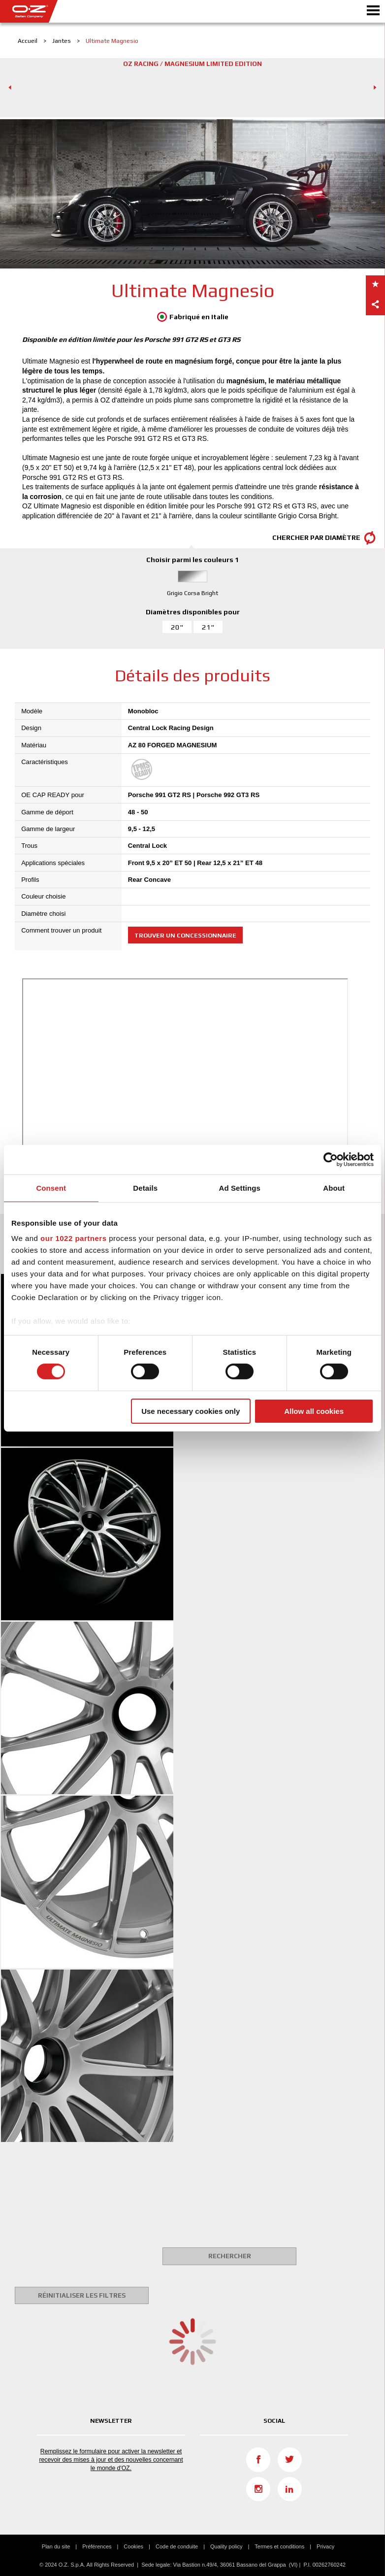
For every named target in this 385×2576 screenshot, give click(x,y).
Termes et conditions (279, 2546)
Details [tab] (145, 1187)
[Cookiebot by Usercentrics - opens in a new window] (331, 1159)
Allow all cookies (314, 1411)
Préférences (96, 2546)
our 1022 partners (73, 1238)
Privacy (325, 2546)
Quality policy (226, 2546)
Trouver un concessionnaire (185, 935)
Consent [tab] (51, 1187)
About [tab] (334, 1187)
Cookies (133, 2546)
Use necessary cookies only (190, 1411)
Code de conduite (177, 2546)
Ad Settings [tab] (239, 1187)
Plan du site (56, 2546)
